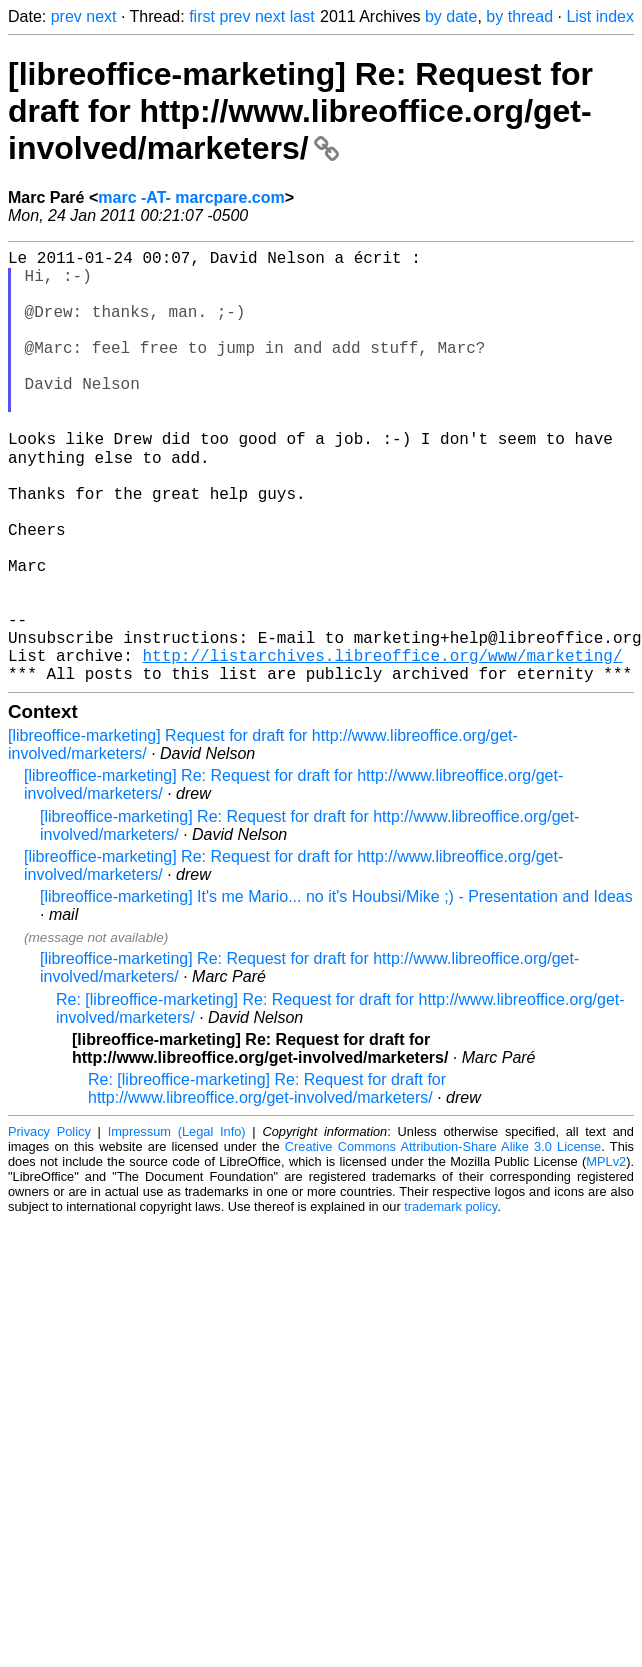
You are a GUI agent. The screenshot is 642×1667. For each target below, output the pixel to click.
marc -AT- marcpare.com (191, 197)
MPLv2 (606, 1255)
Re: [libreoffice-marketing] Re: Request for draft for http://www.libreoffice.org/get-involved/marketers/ (267, 1182)
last (302, 16)
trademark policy (450, 1300)
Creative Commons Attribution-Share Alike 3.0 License (443, 1240)
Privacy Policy (49, 1225)
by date (451, 16)
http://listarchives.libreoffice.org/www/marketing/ (382, 745)
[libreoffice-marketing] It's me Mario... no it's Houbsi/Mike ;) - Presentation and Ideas (336, 990)
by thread (519, 16)
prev (66, 16)
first (202, 16)
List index (600, 16)
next (101, 16)
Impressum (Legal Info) (177, 1225)
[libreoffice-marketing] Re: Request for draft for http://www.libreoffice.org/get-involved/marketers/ (300, 111)
